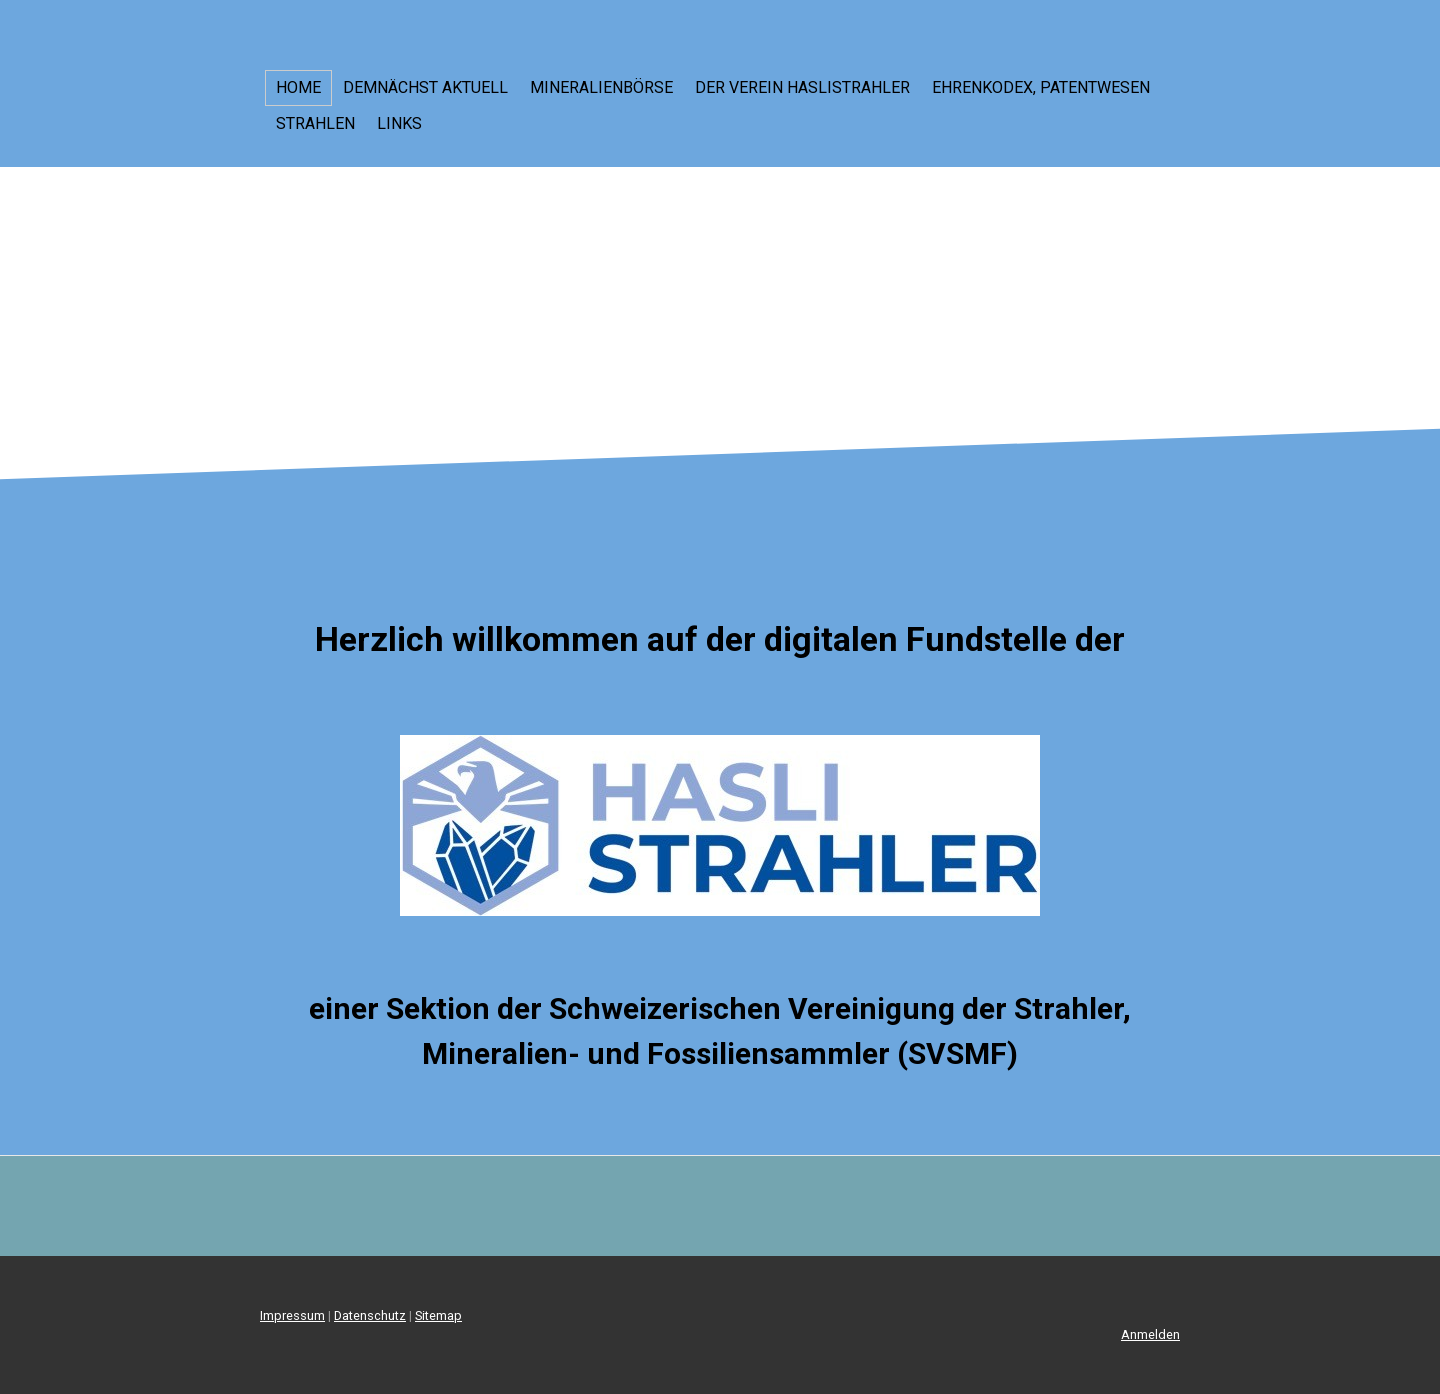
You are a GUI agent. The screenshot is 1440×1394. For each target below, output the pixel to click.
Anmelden (1150, 1334)
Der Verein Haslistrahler (802, 87)
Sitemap (438, 1315)
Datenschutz (370, 1315)
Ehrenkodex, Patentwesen (1041, 87)
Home (298, 87)
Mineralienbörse (601, 87)
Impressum (292, 1315)
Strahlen (315, 123)
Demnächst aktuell (425, 87)
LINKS (399, 123)
